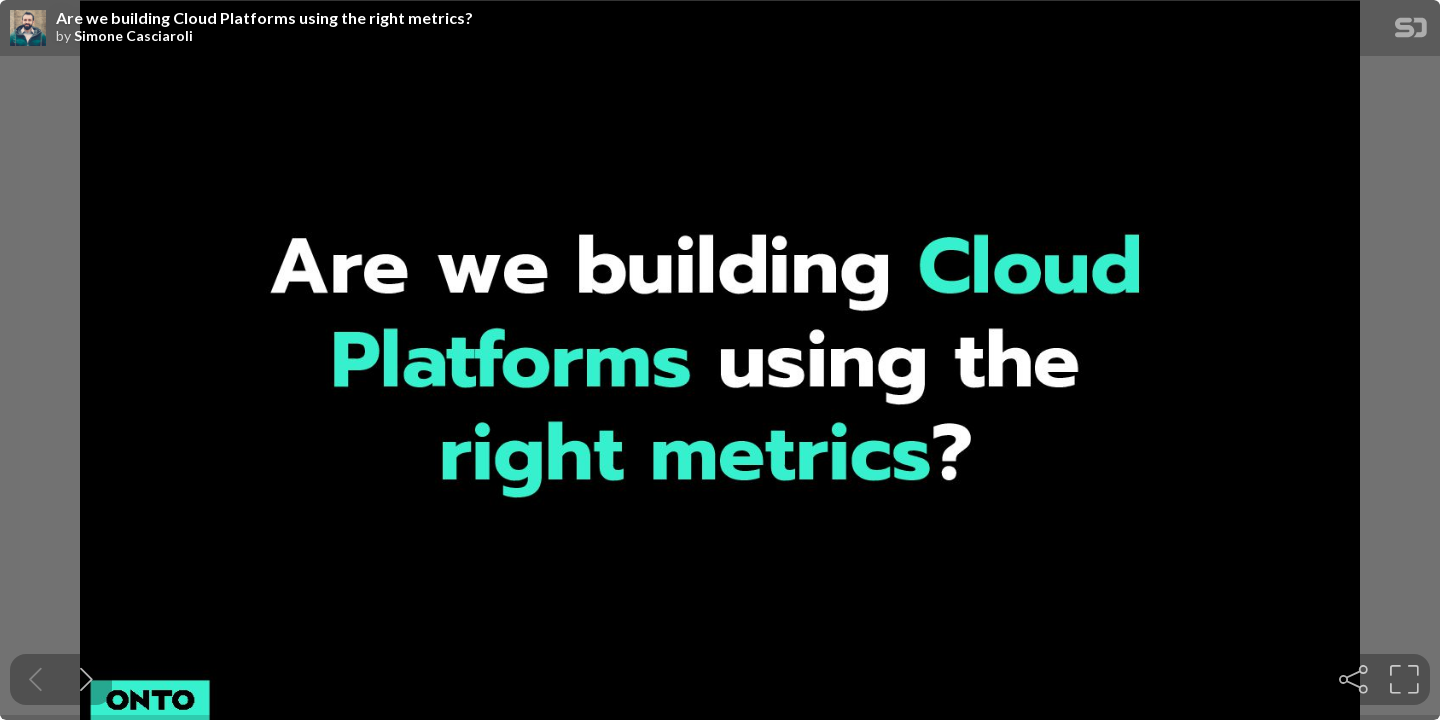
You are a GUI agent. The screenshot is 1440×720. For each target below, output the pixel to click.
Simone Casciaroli (133, 36)
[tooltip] (1353, 679)
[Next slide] (86, 679)
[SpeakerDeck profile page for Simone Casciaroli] (28, 29)
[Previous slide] (35, 679)
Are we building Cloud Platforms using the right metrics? (264, 18)
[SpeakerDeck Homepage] (1411, 31)
